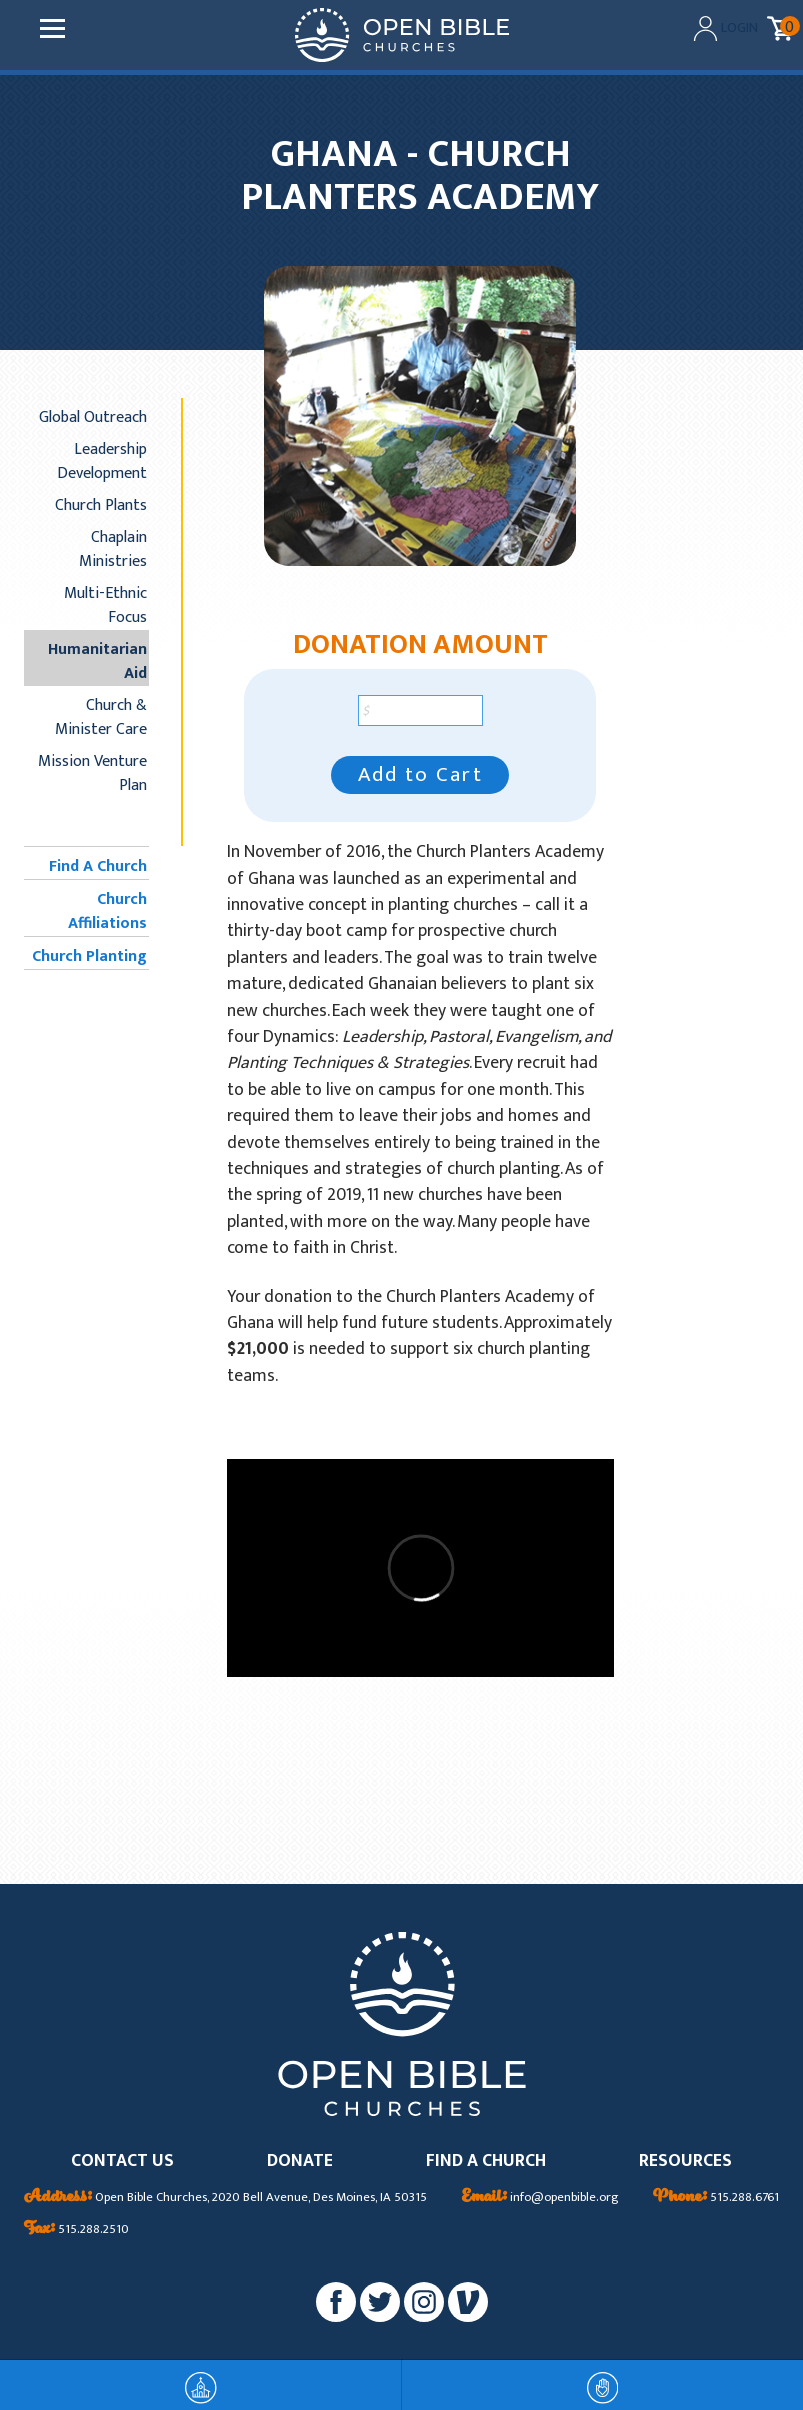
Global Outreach (93, 417)
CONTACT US (122, 2161)
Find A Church (98, 866)
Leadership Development (102, 461)
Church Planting (89, 956)
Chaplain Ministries (113, 549)
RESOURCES (685, 2161)
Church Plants (101, 505)
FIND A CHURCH (486, 2161)
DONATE (300, 2161)
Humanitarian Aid (97, 661)
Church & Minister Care (101, 717)
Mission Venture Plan (92, 773)
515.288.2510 (76, 2230)
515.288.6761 (716, 2198)
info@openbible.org (540, 2198)
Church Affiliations (107, 911)
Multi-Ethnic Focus (105, 605)
